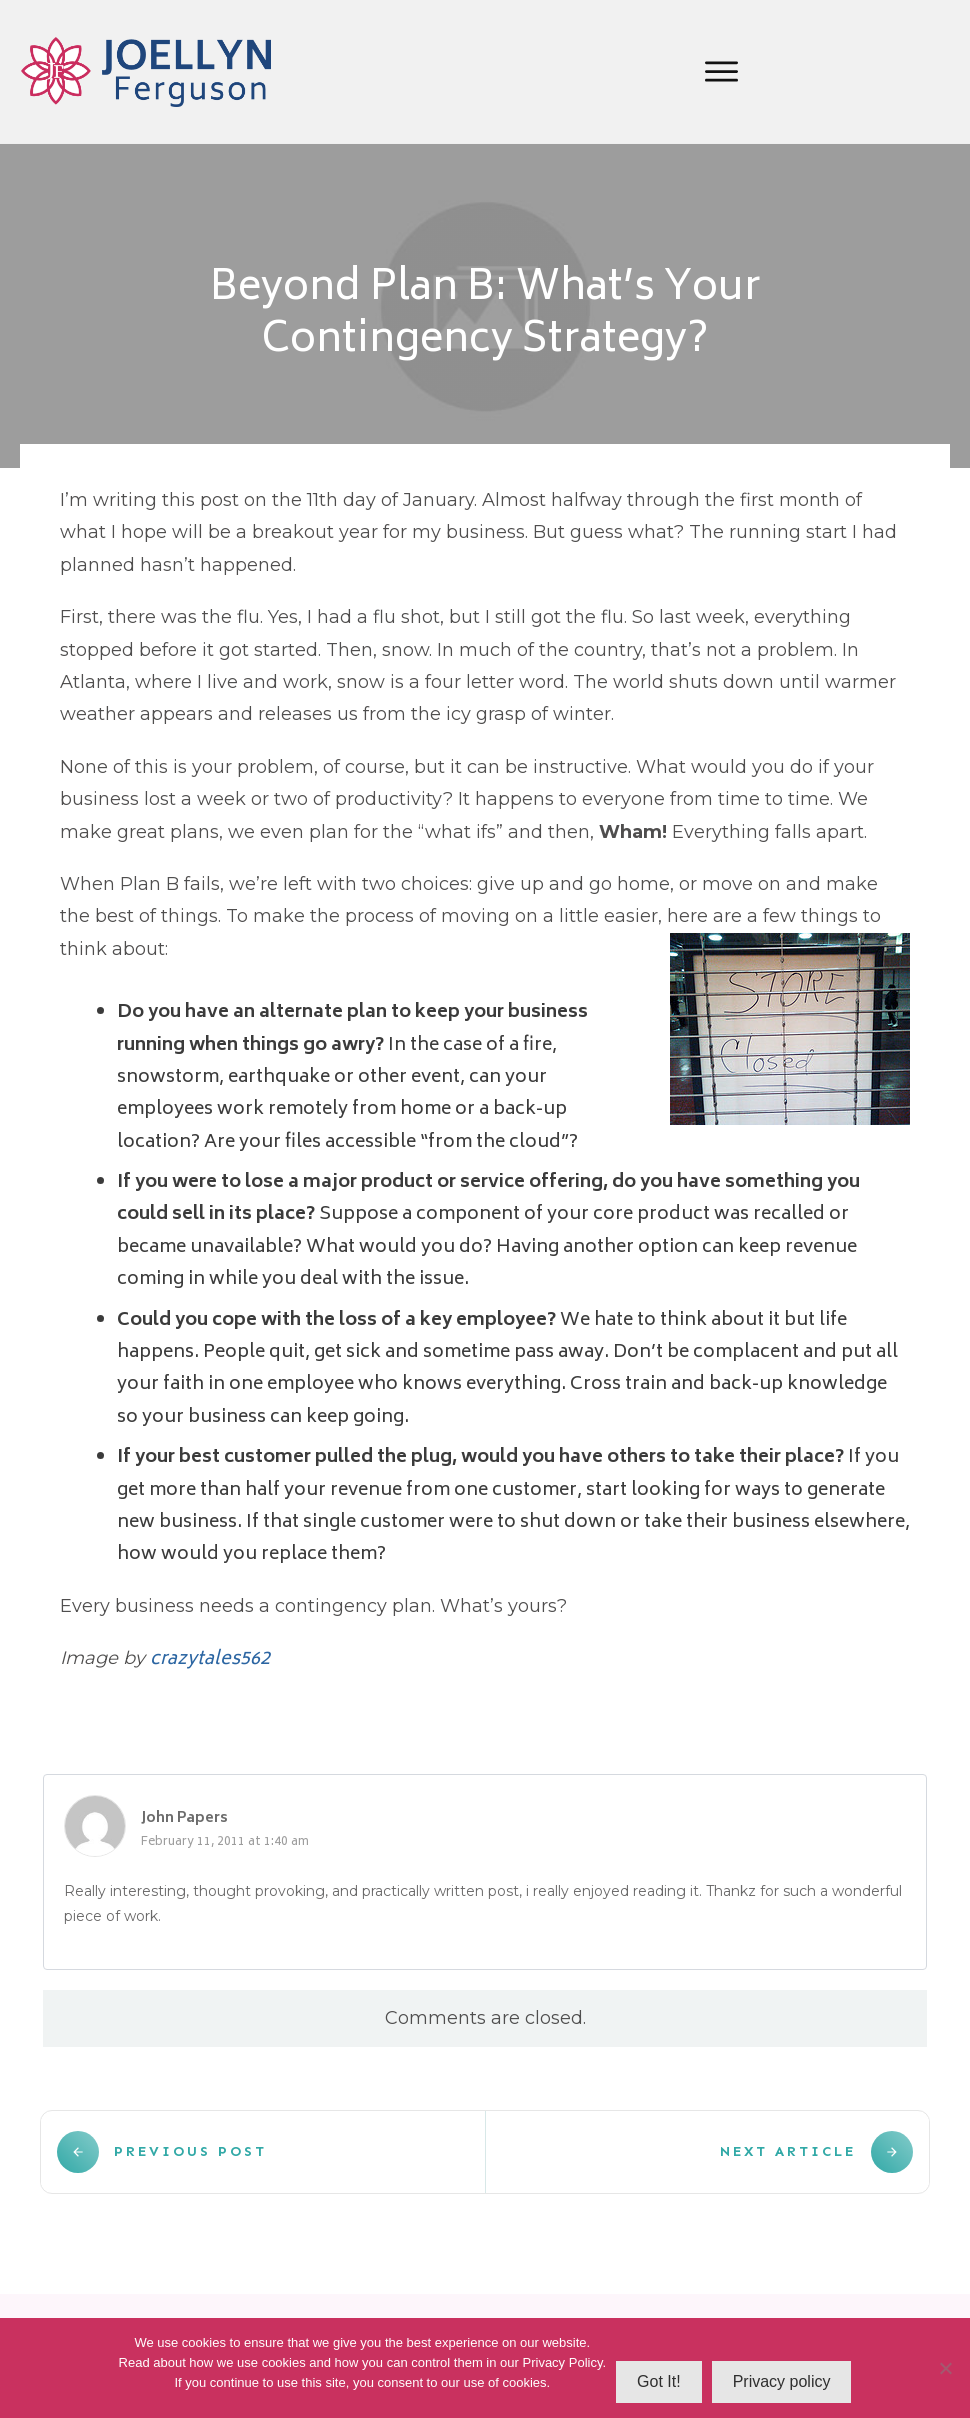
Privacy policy (782, 2381)
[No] (945, 2368)
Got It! (659, 2381)
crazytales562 (210, 1660)
